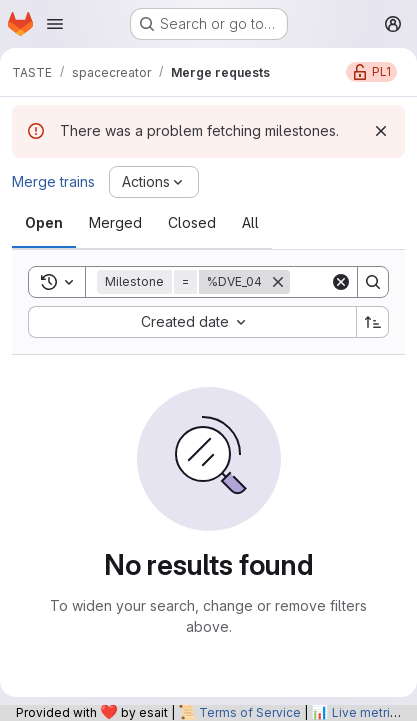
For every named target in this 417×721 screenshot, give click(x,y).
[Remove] (278, 282)
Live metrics (368, 712)
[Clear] (341, 282)
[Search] (373, 282)
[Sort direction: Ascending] (373, 322)
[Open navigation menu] (55, 24)
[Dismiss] (381, 131)
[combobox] (192, 322)
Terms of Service (250, 712)
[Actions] (154, 182)
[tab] (44, 223)
